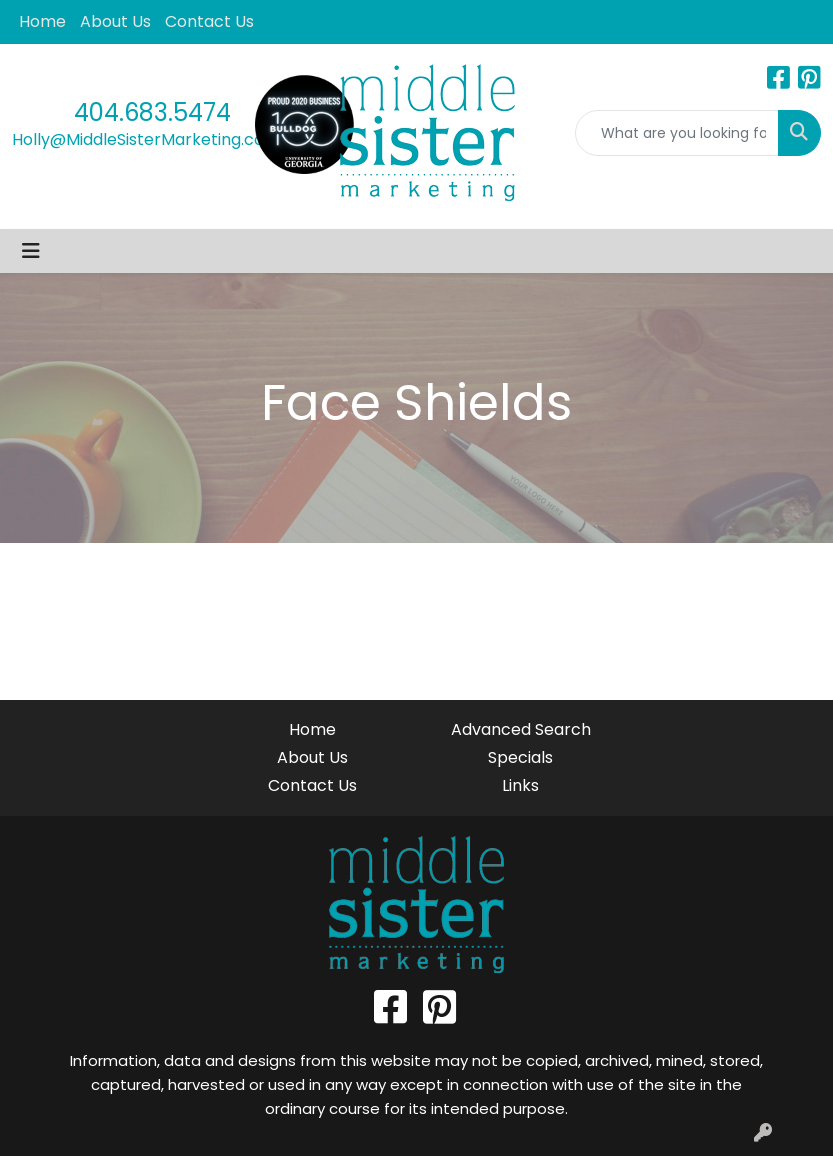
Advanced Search (521, 729)
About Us (115, 21)
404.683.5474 (152, 112)
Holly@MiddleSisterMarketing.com (146, 139)
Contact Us (209, 21)
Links (520, 785)
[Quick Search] (677, 133)
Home (42, 21)
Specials (520, 757)
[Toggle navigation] (31, 251)
